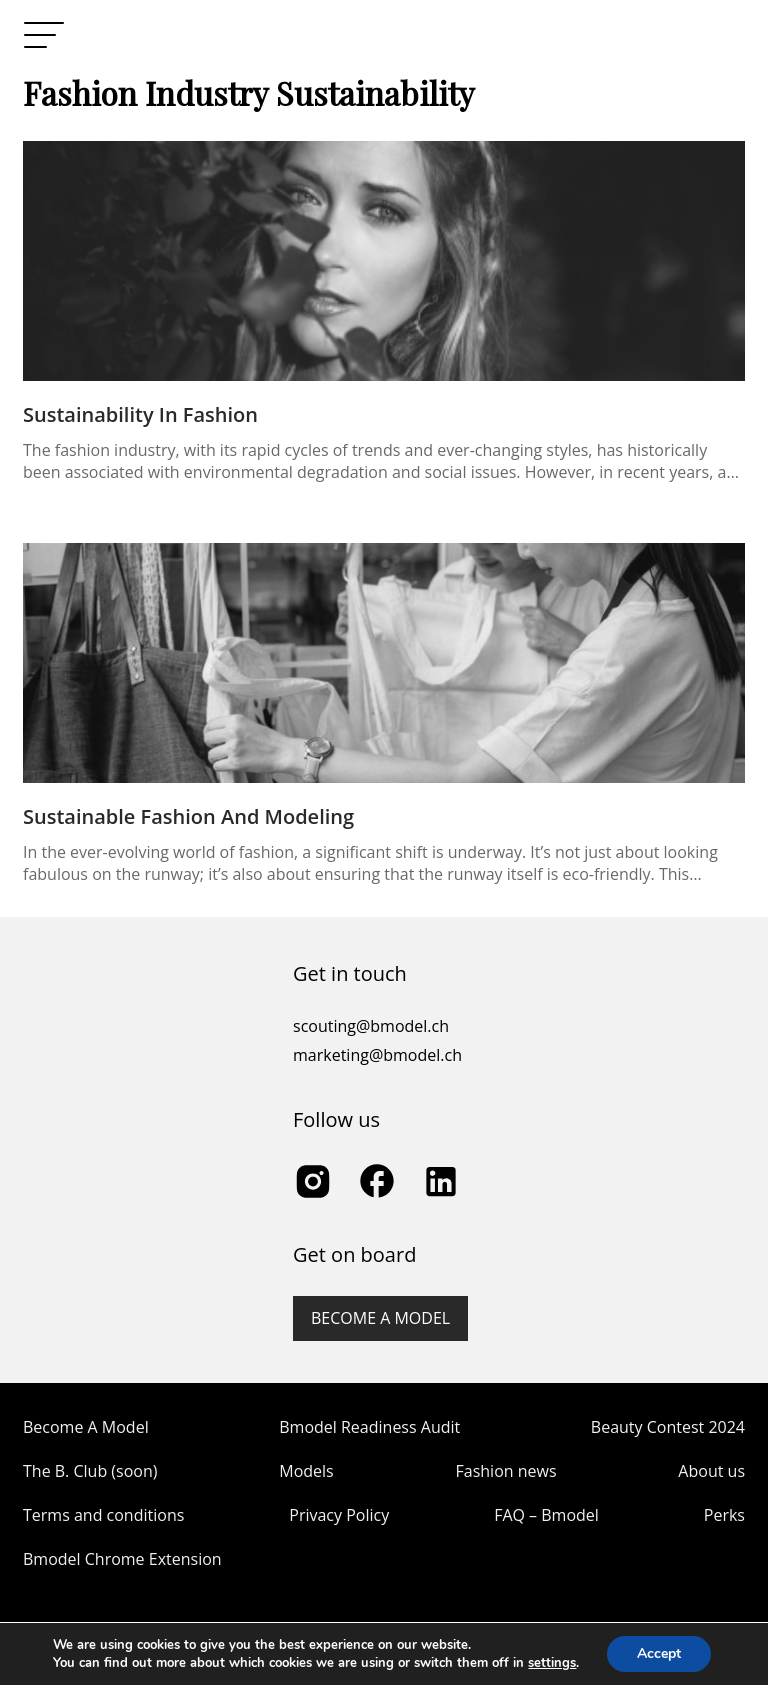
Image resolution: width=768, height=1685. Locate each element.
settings (552, 1663)
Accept (659, 1653)
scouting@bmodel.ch (371, 1026)
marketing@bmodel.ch (377, 1055)
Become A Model (86, 1427)
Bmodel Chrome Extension (122, 1559)
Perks (724, 1515)
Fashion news (506, 1471)
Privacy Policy (339, 1515)
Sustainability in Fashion (140, 414)
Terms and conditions (103, 1515)
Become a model (380, 1318)
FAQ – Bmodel (546, 1515)
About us (711, 1471)
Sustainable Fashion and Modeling (188, 816)
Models (306, 1471)
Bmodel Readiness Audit (369, 1427)
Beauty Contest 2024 (668, 1427)
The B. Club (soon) (90, 1471)
